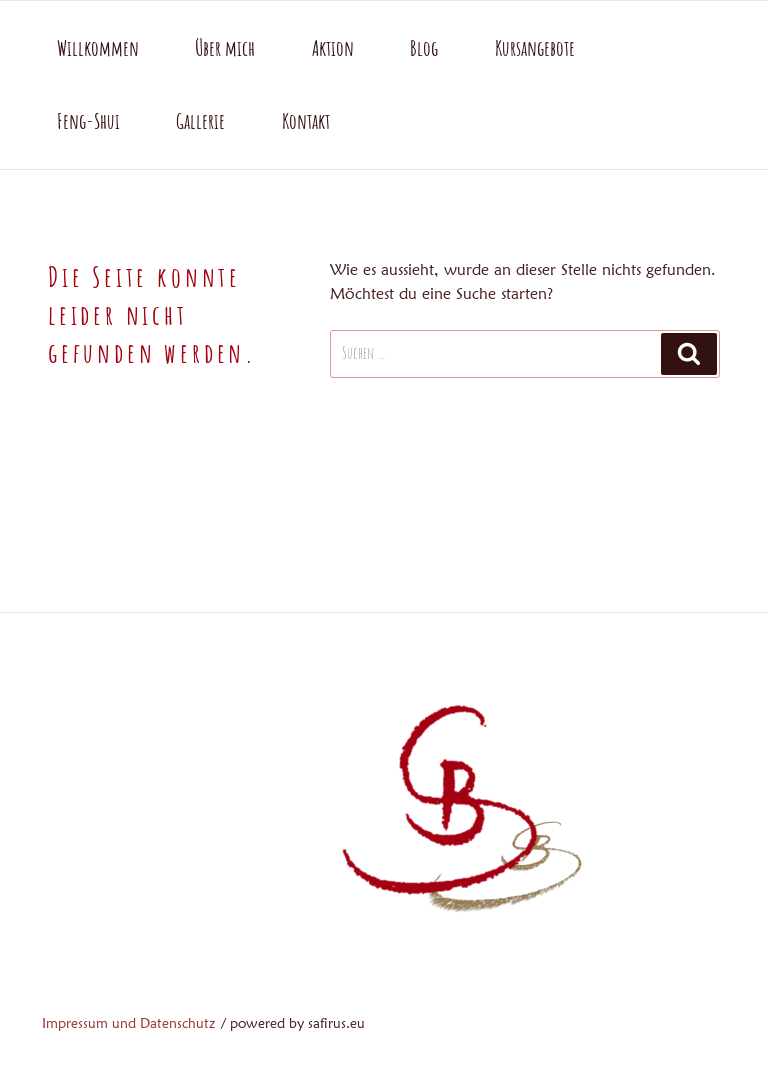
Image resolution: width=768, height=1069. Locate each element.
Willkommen (98, 48)
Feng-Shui (88, 121)
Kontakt (306, 121)
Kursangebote (535, 48)
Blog (424, 48)
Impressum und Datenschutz (128, 1023)
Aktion (333, 48)
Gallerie (200, 121)
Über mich (225, 48)
